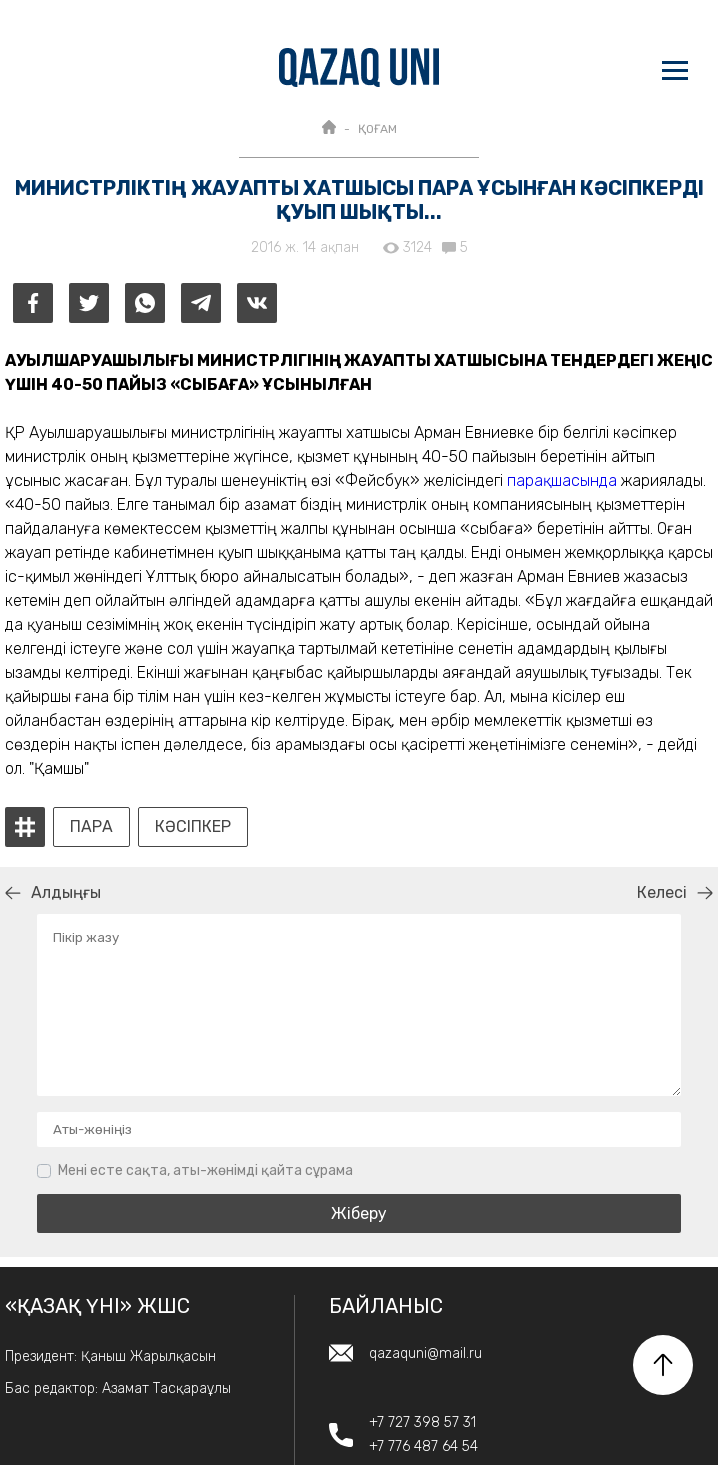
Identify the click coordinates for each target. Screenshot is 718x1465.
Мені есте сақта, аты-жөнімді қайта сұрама (205, 1170)
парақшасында (562, 480)
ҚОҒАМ (377, 129)
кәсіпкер (193, 827)
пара (91, 827)
